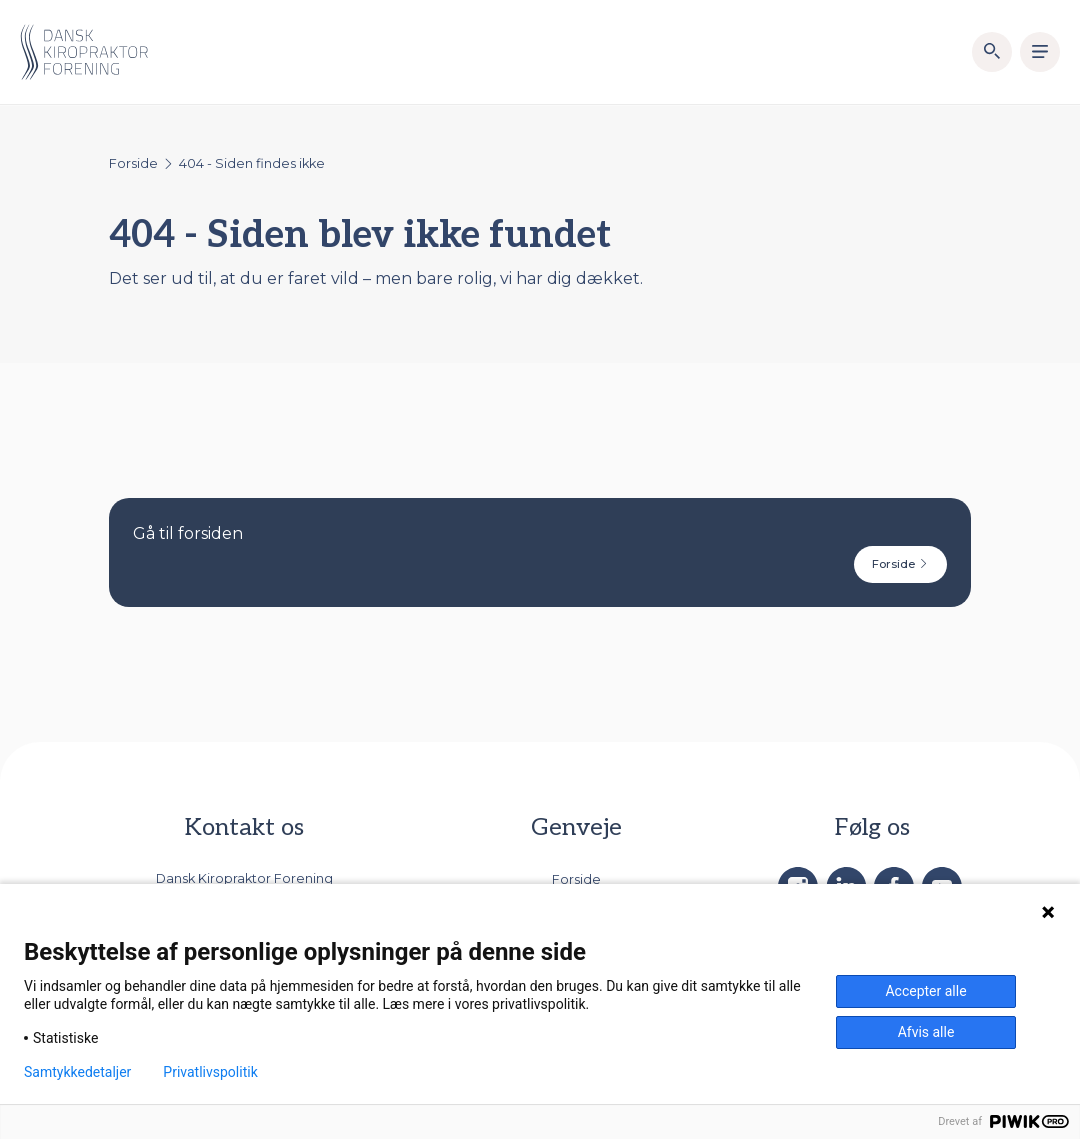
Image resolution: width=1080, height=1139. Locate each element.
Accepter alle (925, 991)
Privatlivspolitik (210, 1072)
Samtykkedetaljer (77, 1072)
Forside (133, 163)
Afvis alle (926, 1032)
